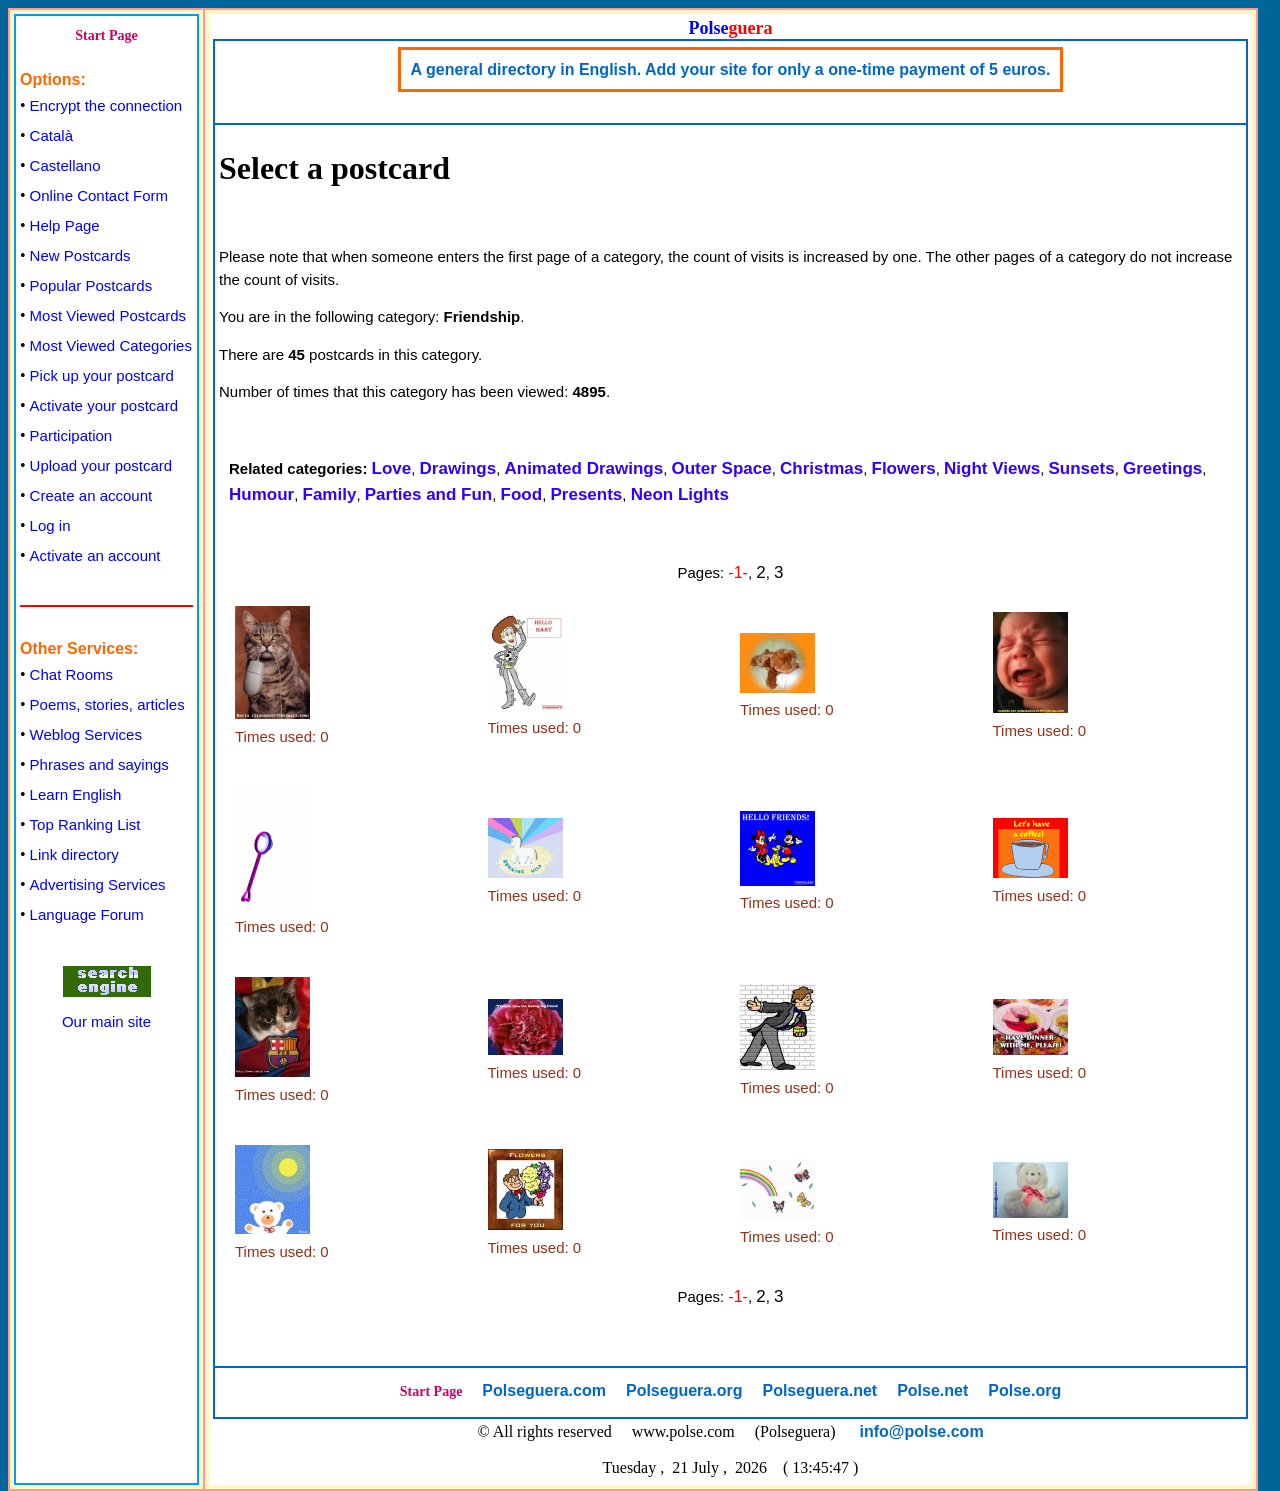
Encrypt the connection (106, 105)
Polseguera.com (544, 1390)
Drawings (458, 468)
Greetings (1162, 468)
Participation (71, 435)
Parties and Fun (429, 494)
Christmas (821, 468)
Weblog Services (86, 734)
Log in (50, 525)
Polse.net (932, 1390)
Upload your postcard (101, 465)
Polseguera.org (684, 1390)
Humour (261, 494)
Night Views (992, 468)
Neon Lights (680, 494)
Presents (586, 494)
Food (522, 494)
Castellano (65, 165)
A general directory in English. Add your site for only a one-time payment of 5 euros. (731, 69)
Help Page (65, 225)
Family (330, 494)
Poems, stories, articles (107, 704)
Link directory (74, 854)
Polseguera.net (819, 1390)
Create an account (91, 495)
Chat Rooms (71, 674)
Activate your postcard (104, 405)
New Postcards (80, 255)
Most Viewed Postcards (108, 315)
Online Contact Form (99, 195)
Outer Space (722, 468)
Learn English (76, 794)
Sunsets (1081, 468)
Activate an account (95, 555)
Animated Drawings (583, 468)
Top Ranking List (85, 824)
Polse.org (1024, 1390)
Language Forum (87, 914)
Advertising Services (98, 884)
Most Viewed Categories (111, 345)
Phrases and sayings (99, 764)
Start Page (106, 35)
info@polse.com (922, 1431)
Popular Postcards (91, 285)
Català (51, 135)
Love (392, 468)
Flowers (904, 468)
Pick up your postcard (102, 375)
